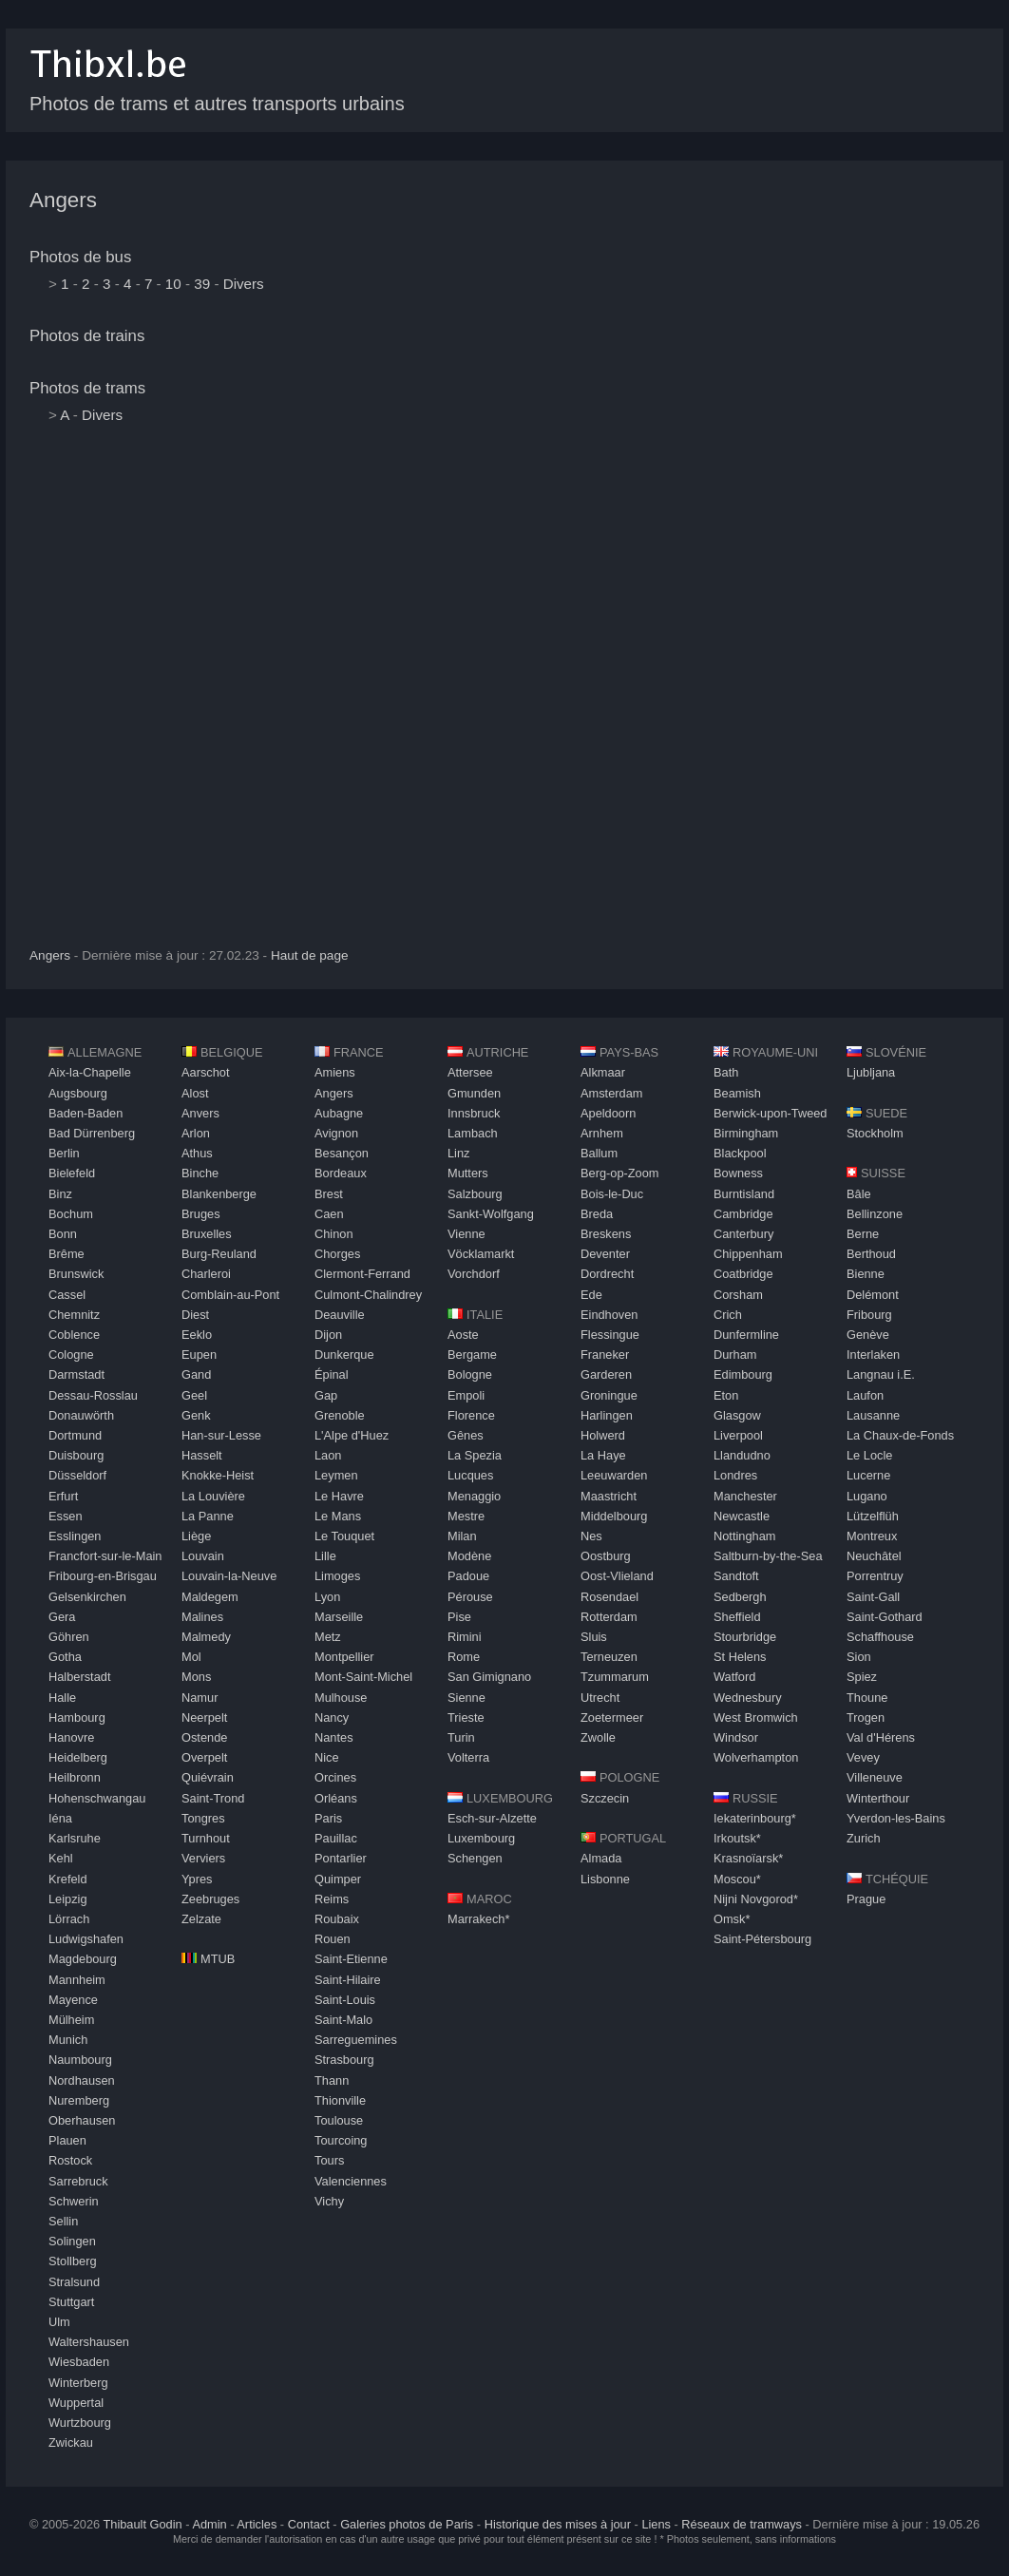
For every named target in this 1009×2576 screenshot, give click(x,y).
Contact (309, 2524)
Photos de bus (80, 257)
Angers (63, 200)
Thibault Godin (142, 2524)
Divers (243, 284)
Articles (256, 2524)
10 (173, 284)
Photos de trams (87, 388)
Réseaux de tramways (741, 2524)
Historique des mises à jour (558, 2524)
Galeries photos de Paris (406, 2524)
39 (202, 284)
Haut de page (310, 955)
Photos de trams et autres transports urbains (217, 103)
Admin (209, 2524)
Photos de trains (86, 336)
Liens (656, 2524)
